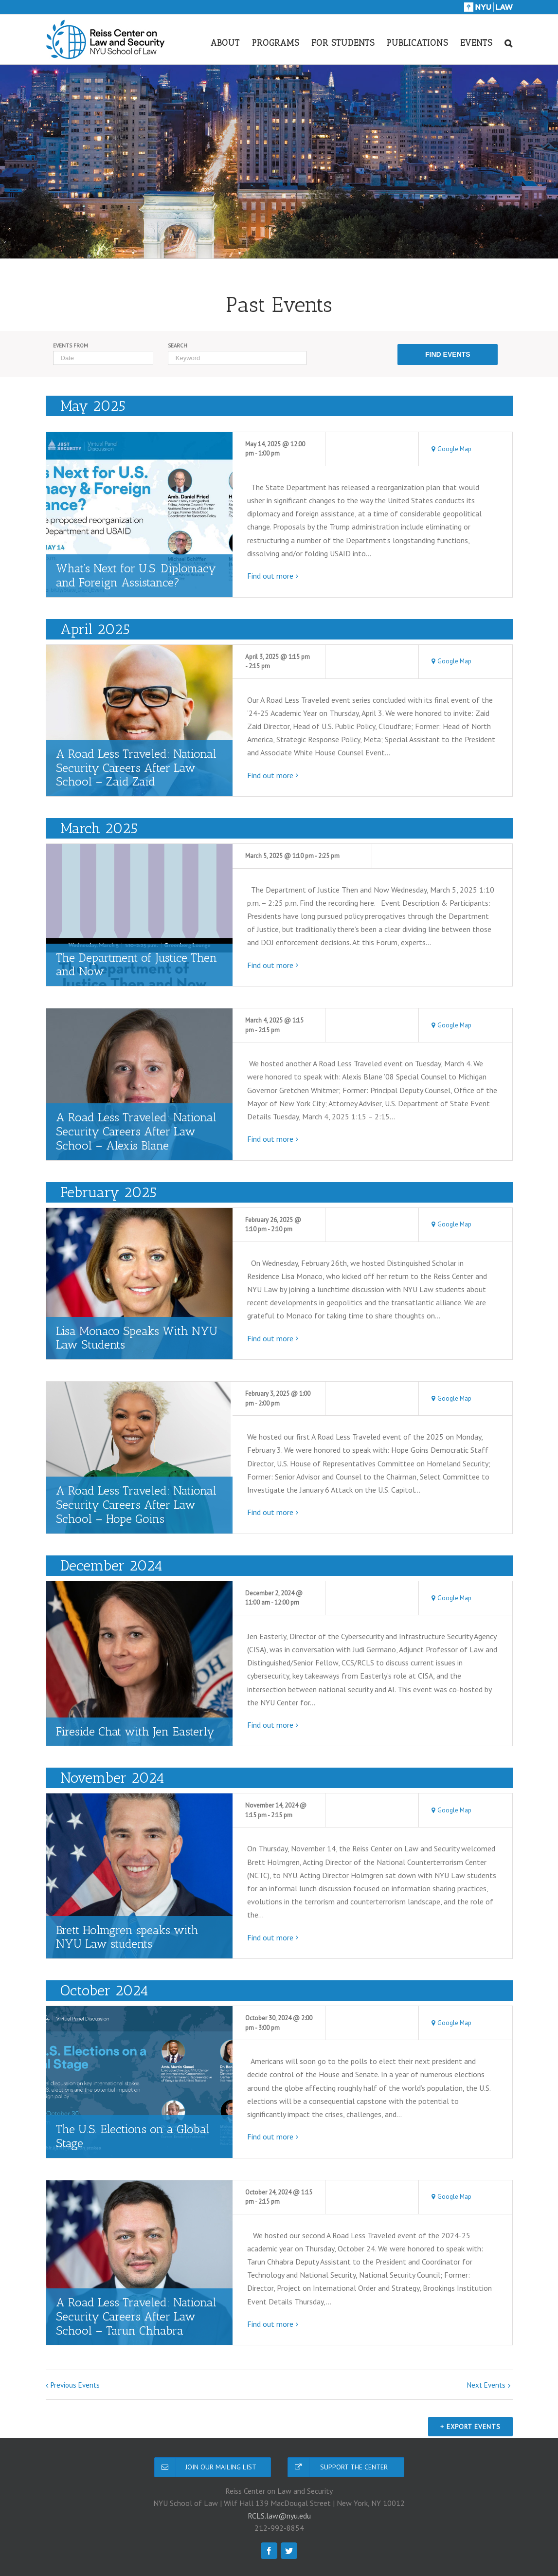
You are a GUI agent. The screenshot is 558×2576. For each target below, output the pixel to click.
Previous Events (75, 2385)
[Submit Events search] (447, 354)
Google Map (454, 449)
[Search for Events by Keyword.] (237, 358)
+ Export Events (468, 2429)
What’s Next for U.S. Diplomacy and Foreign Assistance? (136, 575)
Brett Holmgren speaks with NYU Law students (127, 1937)
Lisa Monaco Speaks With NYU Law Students (136, 1338)
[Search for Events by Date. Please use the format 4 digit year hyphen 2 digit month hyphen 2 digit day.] (103, 358)
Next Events (486, 2385)
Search (177, 345)
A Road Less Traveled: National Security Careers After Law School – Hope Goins (136, 1504)
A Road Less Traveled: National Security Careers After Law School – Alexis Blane (136, 1131)
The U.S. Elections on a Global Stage (133, 2136)
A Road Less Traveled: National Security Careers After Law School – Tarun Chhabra (136, 2316)
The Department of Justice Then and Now (136, 964)
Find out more (270, 576)
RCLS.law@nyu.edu (279, 2518)
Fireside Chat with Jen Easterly (135, 1731)
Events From (70, 345)
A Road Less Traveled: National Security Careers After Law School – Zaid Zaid (136, 768)
